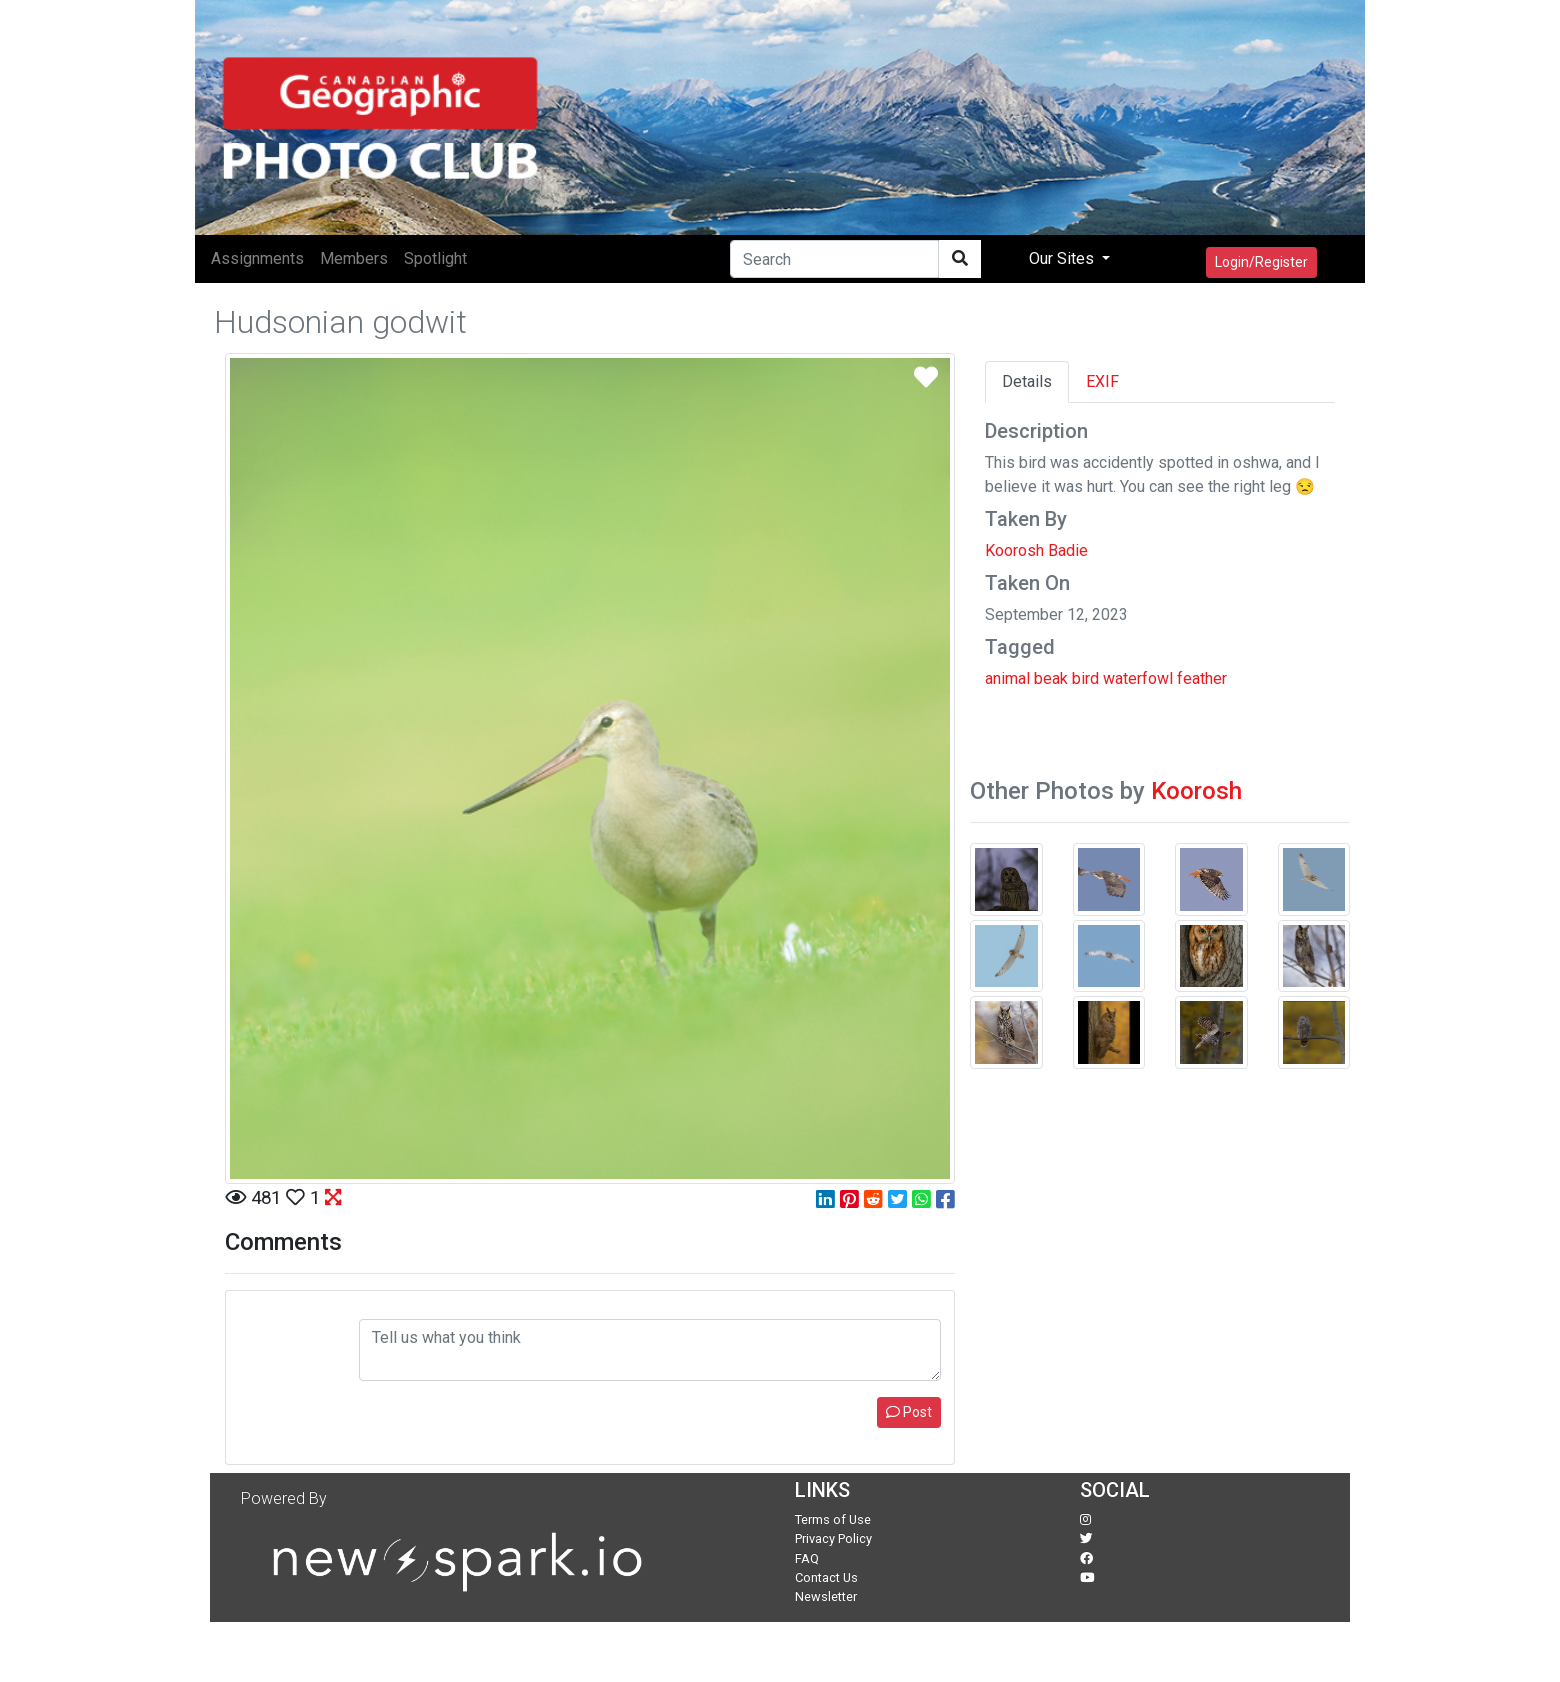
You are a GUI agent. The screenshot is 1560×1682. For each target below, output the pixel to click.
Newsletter (826, 1596)
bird (1085, 678)
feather (1202, 678)
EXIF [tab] (1102, 381)
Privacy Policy (833, 1538)
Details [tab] (1027, 381)
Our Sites (1063, 258)
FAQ (807, 1558)
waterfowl (1138, 678)
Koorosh (1196, 791)
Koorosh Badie (1036, 550)
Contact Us (826, 1577)
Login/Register (1261, 262)
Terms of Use (833, 1519)
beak (1051, 678)
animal (1007, 678)
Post (909, 1412)
